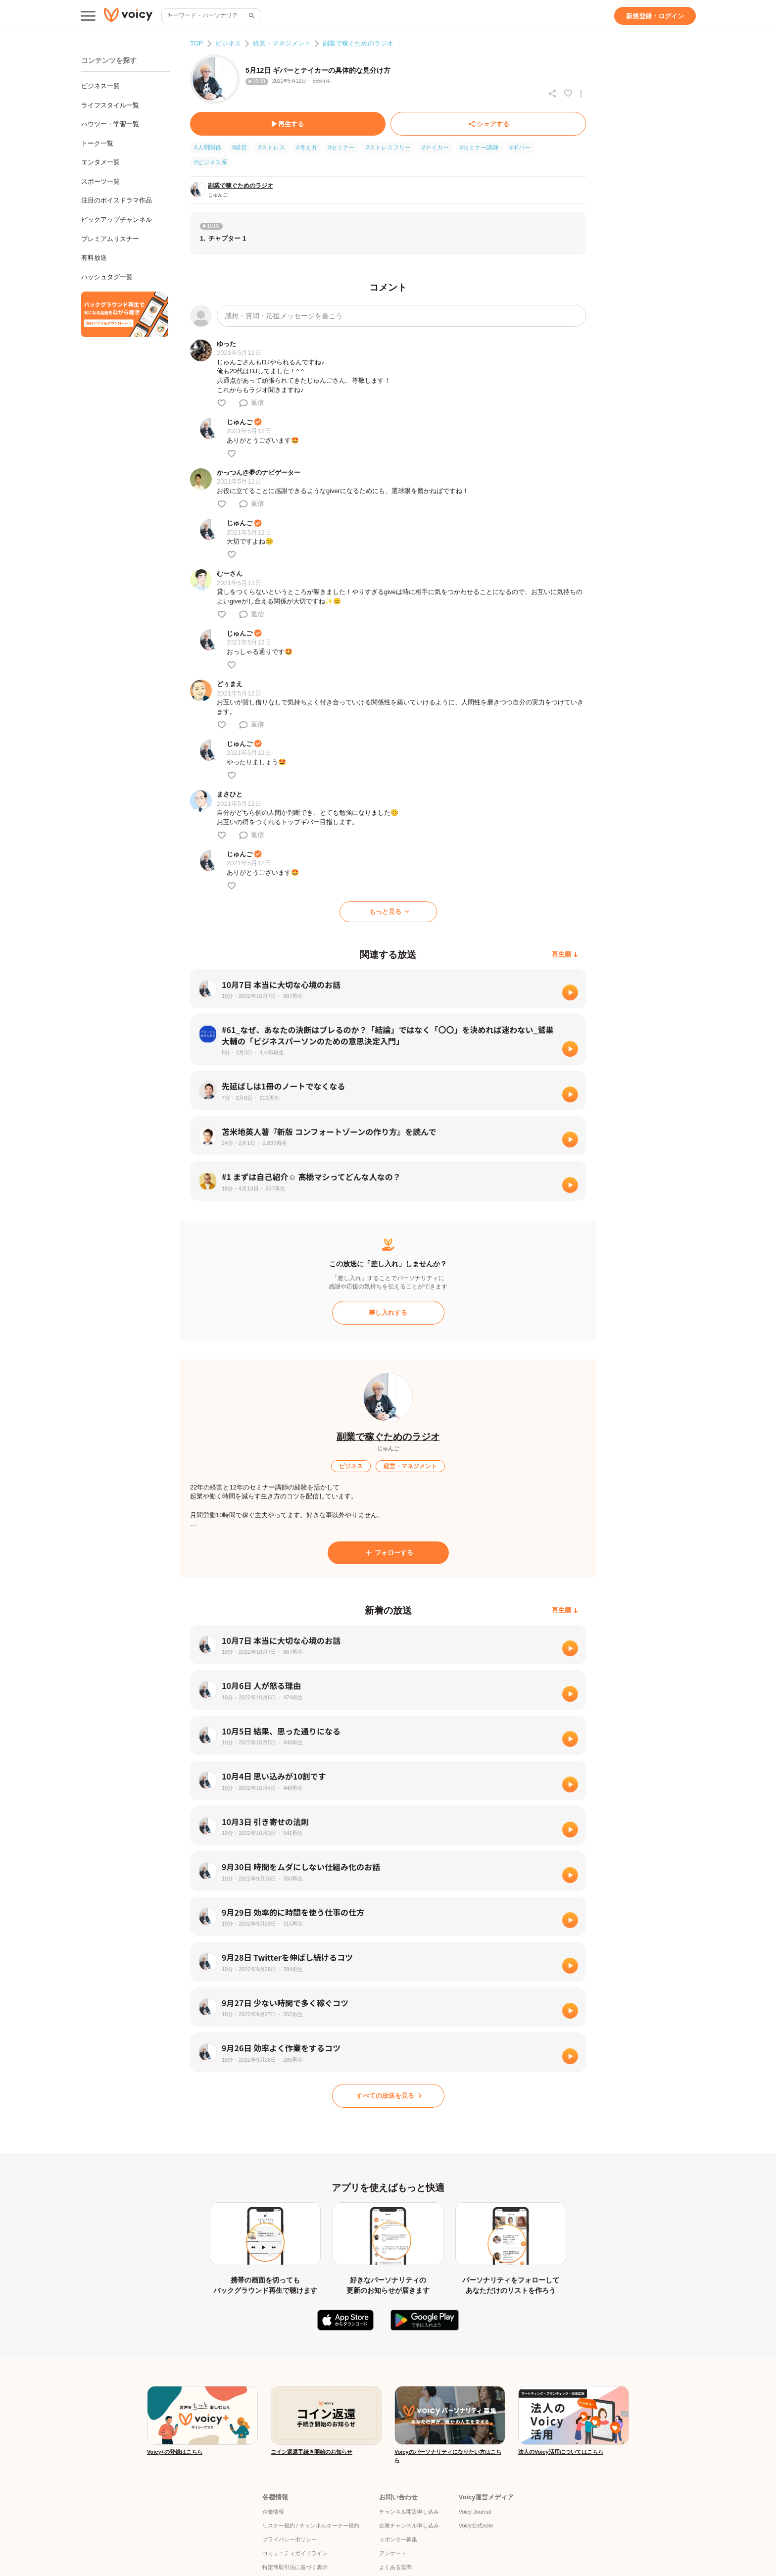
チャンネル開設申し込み (409, 2512)
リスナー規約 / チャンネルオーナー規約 (310, 2525)
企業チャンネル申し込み (409, 2525)
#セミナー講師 (479, 147)
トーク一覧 (97, 143)
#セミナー (341, 147)
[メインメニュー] (88, 16)
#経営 (239, 147)
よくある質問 (395, 2567)
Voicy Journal (475, 2512)
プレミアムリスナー (110, 239)
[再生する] (288, 124)
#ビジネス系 (210, 162)
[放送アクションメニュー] (581, 94)
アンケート (392, 2553)
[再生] (570, 992)
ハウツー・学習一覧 (110, 124)
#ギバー (520, 147)
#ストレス (271, 147)
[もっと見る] (388, 911)
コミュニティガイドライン (295, 2553)
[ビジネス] (351, 1466)
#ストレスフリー (388, 147)
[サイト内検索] (251, 16)
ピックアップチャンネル (116, 219)
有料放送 (94, 257)
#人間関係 (207, 147)
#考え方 (306, 147)
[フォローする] (388, 1552)
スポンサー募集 (398, 2539)
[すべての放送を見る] (388, 2096)
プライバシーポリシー (289, 2539)
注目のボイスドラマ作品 (116, 200)
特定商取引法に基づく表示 (295, 2567)
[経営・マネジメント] (410, 1466)
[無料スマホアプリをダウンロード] (124, 314)
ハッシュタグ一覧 (107, 277)
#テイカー (435, 147)
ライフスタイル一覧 (110, 105)
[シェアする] (488, 124)
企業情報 (273, 2512)
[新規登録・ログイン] (655, 16)
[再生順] (565, 954)
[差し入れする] (388, 1313)
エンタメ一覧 (100, 162)
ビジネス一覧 (100, 86)
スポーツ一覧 (100, 181)
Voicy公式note (476, 2525)
